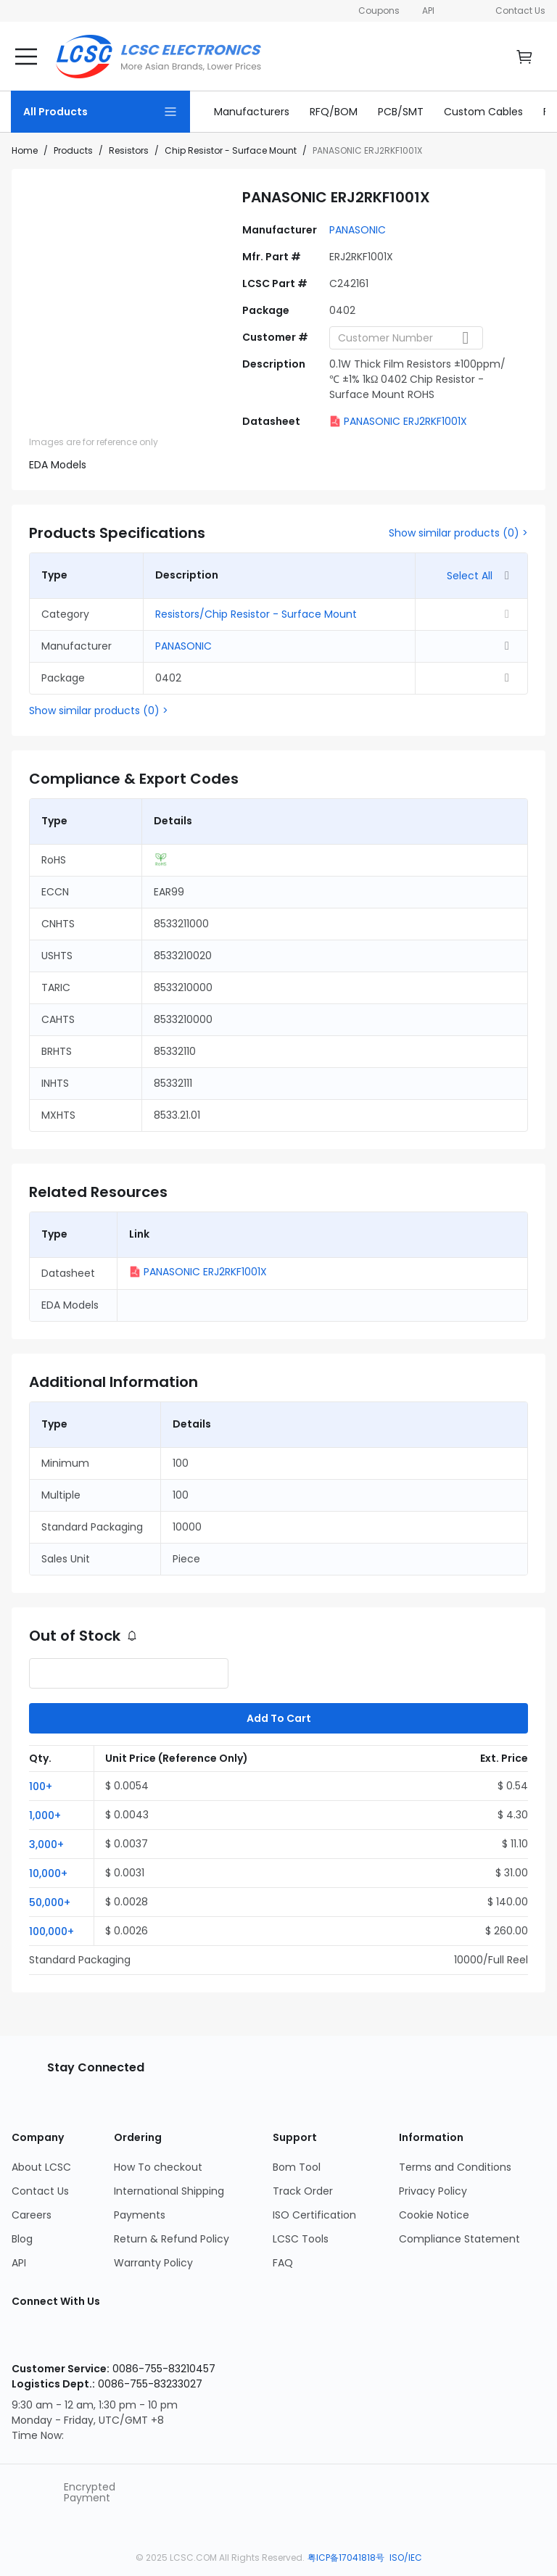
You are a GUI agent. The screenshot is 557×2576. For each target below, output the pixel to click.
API (19, 2263)
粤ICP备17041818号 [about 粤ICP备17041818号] (347, 2557)
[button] (61, 1785)
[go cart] (524, 56)
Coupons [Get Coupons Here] (380, 10)
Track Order (303, 2191)
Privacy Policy (433, 2191)
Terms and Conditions (455, 2167)
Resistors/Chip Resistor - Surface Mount (256, 614)
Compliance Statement (459, 2239)
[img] (51, 411)
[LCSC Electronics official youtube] (118, 2338)
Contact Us (520, 10)
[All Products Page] (100, 111)
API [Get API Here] (428, 10)
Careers (31, 2215)
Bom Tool (297, 2167)
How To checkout (158, 2167)
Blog (22, 2239)
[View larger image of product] (127, 284)
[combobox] (406, 337)
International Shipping (169, 2191)
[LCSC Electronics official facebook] (72, 2338)
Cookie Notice (434, 2215)
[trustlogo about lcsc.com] (47, 2492)
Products (73, 150)
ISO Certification (314, 2215)
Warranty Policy (153, 2263)
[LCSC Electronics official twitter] (165, 2338)
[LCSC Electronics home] (158, 56)
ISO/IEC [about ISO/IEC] (405, 2557)
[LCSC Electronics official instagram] (26, 2338)
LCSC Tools (301, 2239)
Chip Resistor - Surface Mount (231, 150)
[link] (252, 111)
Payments (139, 2215)
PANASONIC (357, 230)
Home (25, 150)
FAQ (283, 2263)
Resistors (129, 150)
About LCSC (41, 2167)
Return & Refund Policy (171, 2239)
